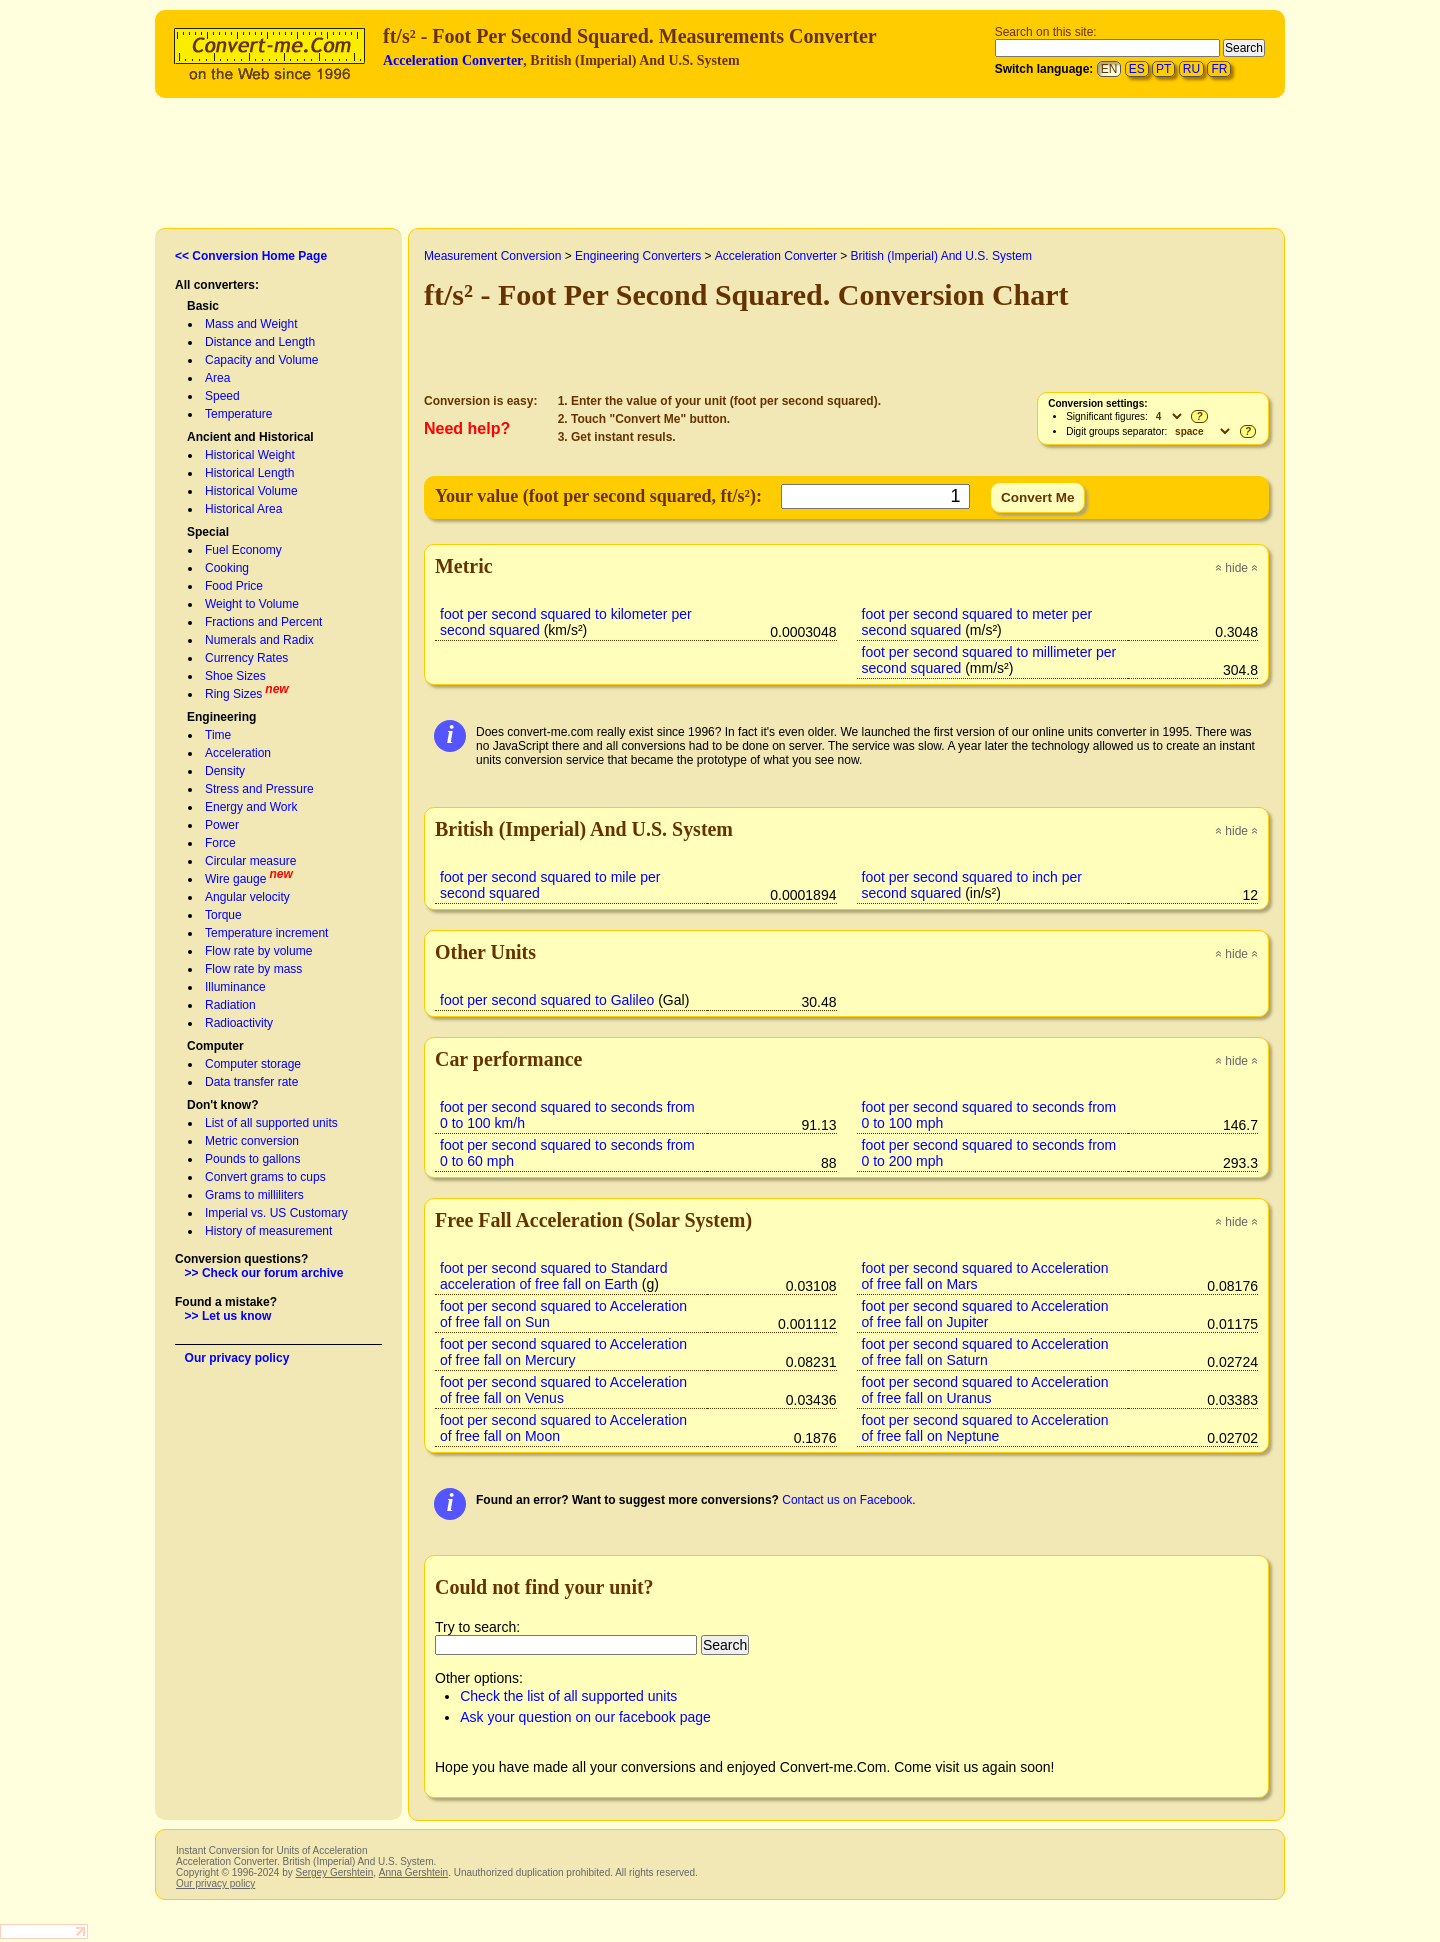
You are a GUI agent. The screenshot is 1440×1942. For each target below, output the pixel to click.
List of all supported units (271, 1123)
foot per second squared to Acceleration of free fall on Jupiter (985, 1314)
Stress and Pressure (259, 789)
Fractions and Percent (263, 622)
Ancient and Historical (250, 437)
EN (1109, 69)
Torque (223, 915)
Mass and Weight (251, 324)
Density (225, 771)
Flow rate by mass (253, 969)
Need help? (467, 428)
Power (222, 825)
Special (208, 532)
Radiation (230, 1005)
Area (217, 378)
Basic (203, 306)
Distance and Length (260, 342)
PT (1163, 69)
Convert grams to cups (265, 1177)
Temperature (238, 414)
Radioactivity (239, 1023)
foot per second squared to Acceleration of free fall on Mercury (563, 1352)
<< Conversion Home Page (251, 256)
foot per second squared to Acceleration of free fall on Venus (563, 1390)
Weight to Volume (252, 604)
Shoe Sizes (235, 676)
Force (220, 843)
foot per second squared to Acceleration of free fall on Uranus (985, 1390)
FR (1219, 69)
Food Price (234, 586)
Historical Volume (251, 491)
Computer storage (253, 1064)
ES (1137, 69)
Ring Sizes (233, 694)
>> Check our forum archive (264, 1273)
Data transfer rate (251, 1082)
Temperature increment (266, 933)
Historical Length (249, 473)
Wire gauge (235, 879)
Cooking (227, 568)
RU (1191, 69)
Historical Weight (250, 455)
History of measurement (268, 1231)
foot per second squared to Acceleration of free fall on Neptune (985, 1428)
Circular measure (250, 861)
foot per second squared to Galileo (547, 1000)
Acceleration (238, 753)
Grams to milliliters (254, 1195)
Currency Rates (246, 658)
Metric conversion (252, 1141)
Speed (222, 396)
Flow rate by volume (258, 951)
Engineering (221, 717)
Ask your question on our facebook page (585, 1717)
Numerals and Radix (259, 640)
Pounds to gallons (252, 1159)
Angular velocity (247, 897)
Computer (215, 1046)
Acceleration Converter (453, 60)
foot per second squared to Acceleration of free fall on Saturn (985, 1352)
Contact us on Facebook (847, 1500)
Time (218, 735)
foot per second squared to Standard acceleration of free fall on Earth (554, 1276)
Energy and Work (251, 807)
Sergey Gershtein (334, 1872)
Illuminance (235, 987)
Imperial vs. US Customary (276, 1213)
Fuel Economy (243, 550)
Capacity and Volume (261, 360)
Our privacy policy (237, 1358)
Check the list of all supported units (568, 1696)
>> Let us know (228, 1316)
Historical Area (243, 509)
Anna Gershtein (413, 1872)
